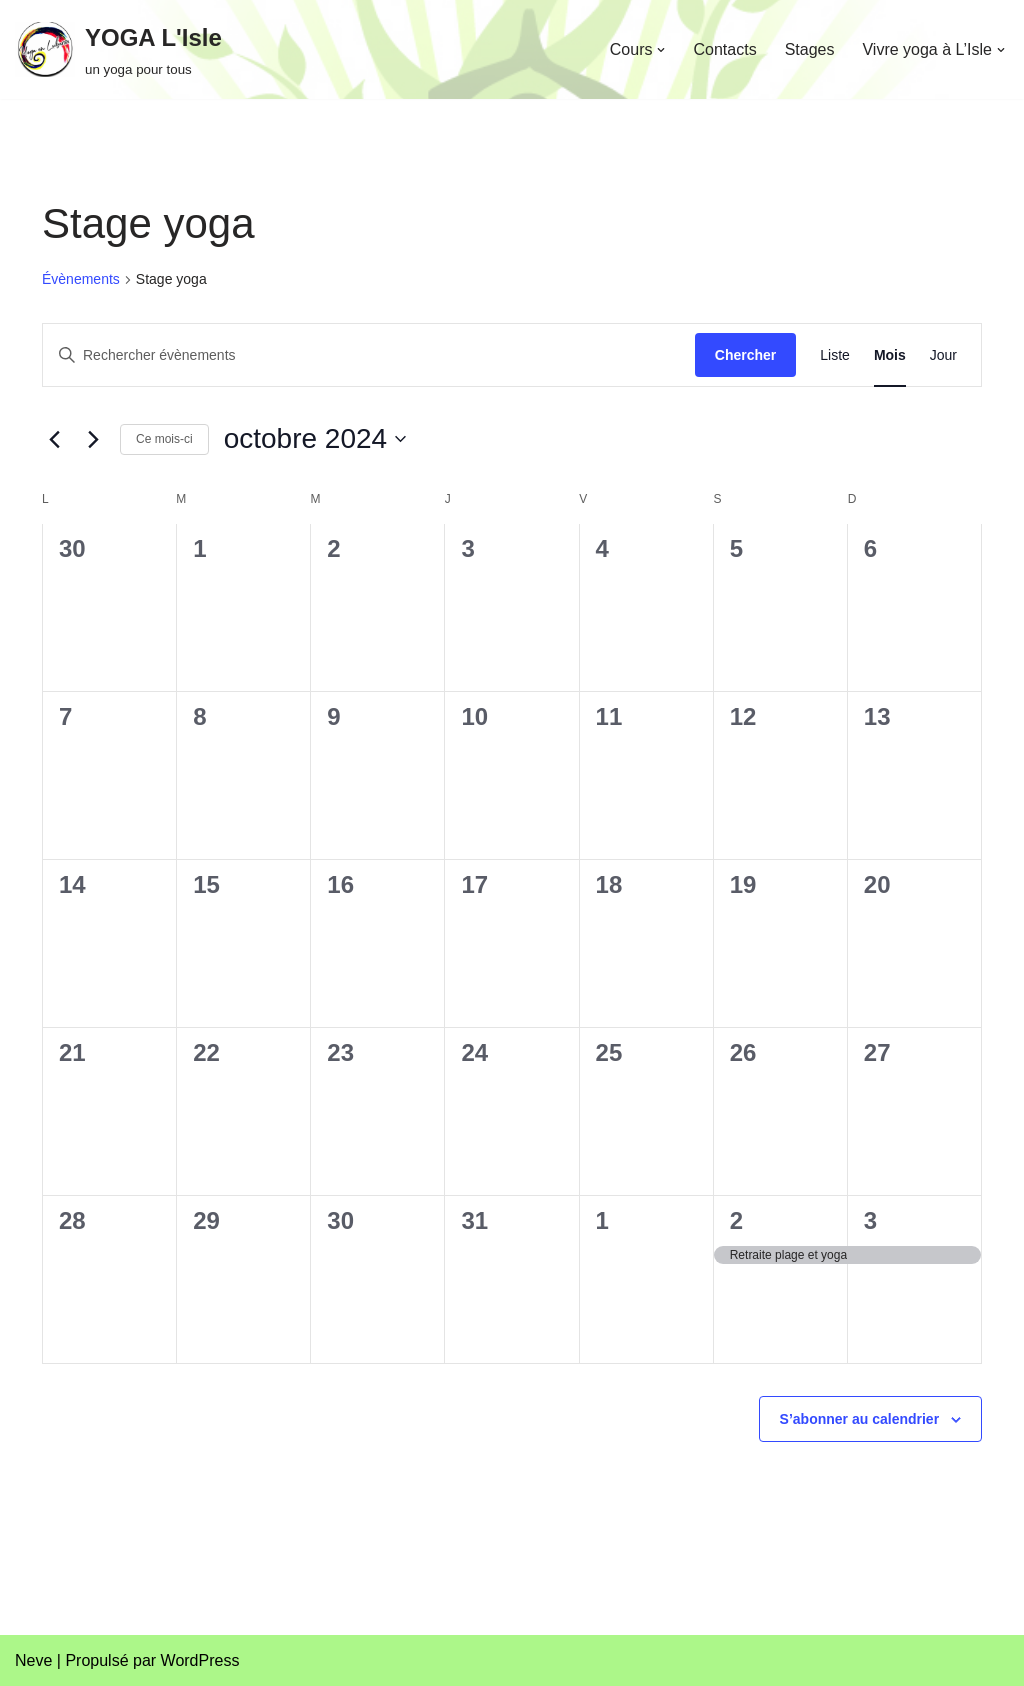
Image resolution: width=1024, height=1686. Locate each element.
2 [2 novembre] (736, 1220)
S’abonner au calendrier (860, 1419)
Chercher (745, 355)
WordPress (200, 1660)
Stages (810, 49)
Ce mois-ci (164, 439)
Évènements (81, 279)
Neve (33, 1660)
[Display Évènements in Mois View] (890, 355)
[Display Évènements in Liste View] (835, 355)
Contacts (724, 49)
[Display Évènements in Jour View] (943, 355)
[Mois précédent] (54, 439)
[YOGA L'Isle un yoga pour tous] (118, 49)
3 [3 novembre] (870, 1220)
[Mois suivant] (93, 439)
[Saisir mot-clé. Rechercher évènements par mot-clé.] (369, 355)
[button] (661, 50)
